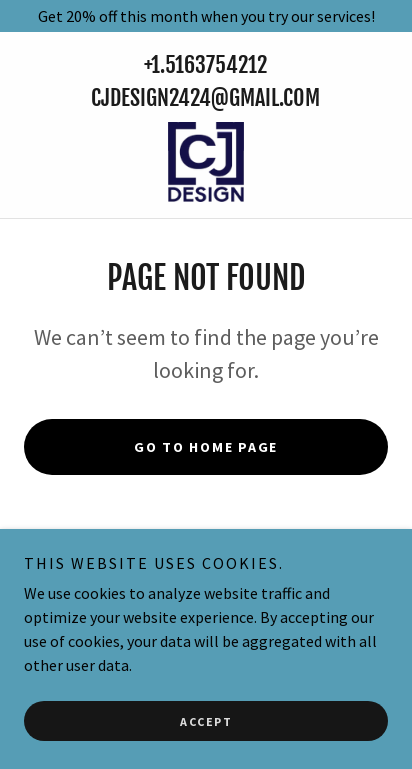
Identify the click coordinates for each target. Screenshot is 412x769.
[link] (206, 162)
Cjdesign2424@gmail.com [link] (205, 97)
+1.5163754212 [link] (205, 64)
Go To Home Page (206, 447)
